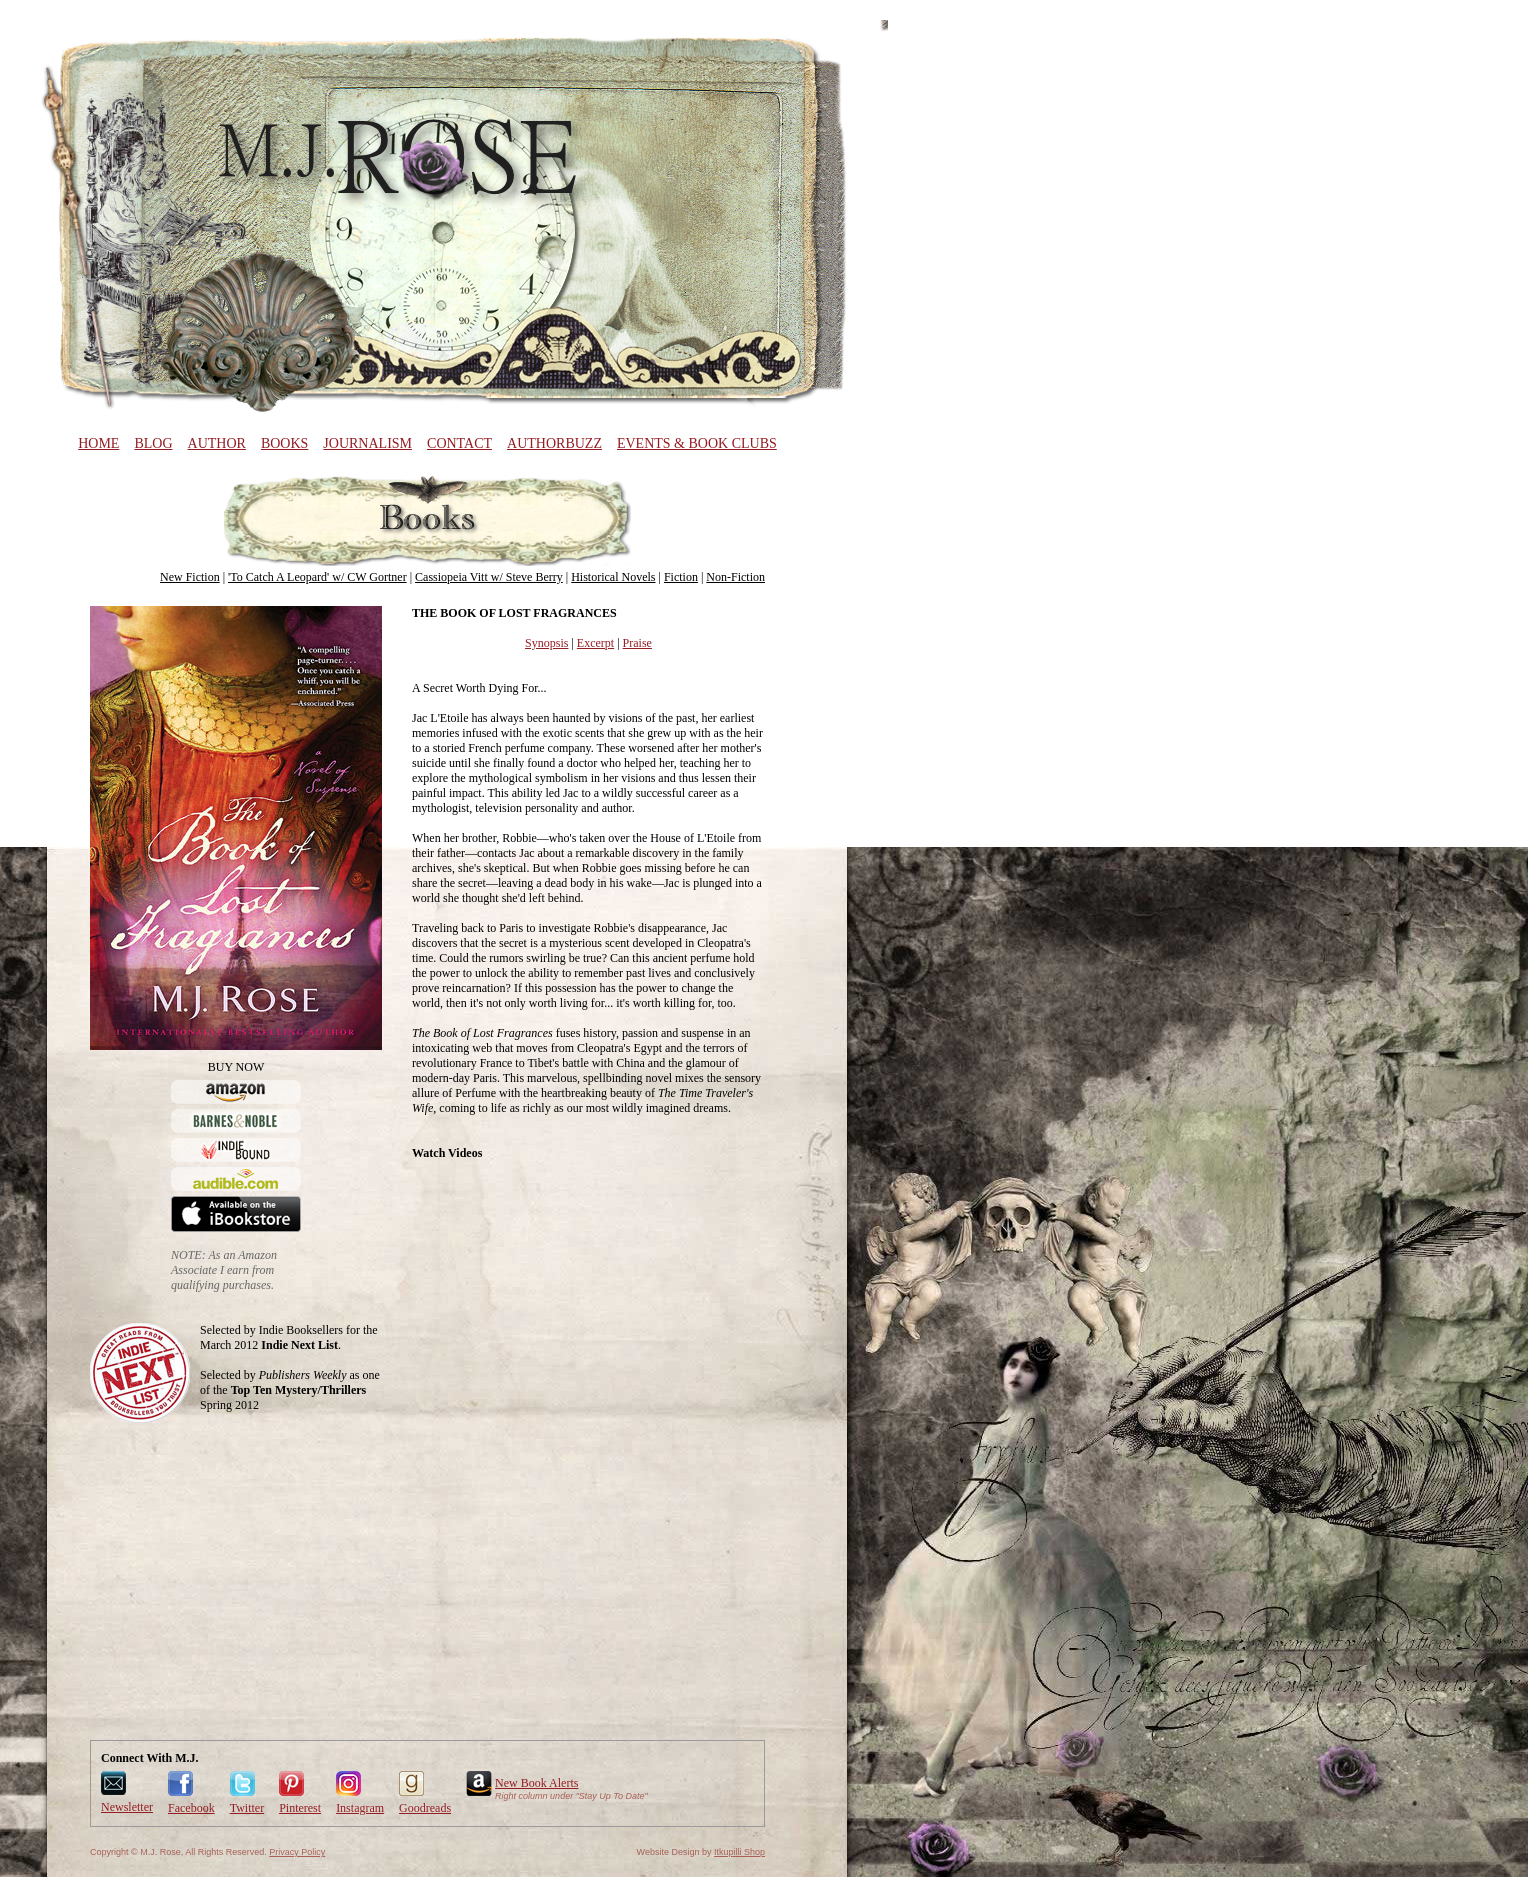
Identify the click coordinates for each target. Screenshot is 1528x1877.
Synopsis (546, 643)
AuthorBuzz (554, 443)
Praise (637, 643)
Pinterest (300, 1808)
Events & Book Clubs (697, 443)
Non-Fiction (735, 577)
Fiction (681, 577)
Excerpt (595, 643)
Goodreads (425, 1808)
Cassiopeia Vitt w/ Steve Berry (489, 577)
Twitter (247, 1808)
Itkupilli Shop (739, 1852)
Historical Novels (613, 577)
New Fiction (190, 577)
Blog (153, 443)
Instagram (360, 1808)
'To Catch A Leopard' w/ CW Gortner (317, 577)
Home (98, 443)
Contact (459, 443)
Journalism (367, 443)
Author (217, 443)
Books (284, 443)
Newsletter (127, 1807)
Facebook (191, 1808)
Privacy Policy (297, 1852)
